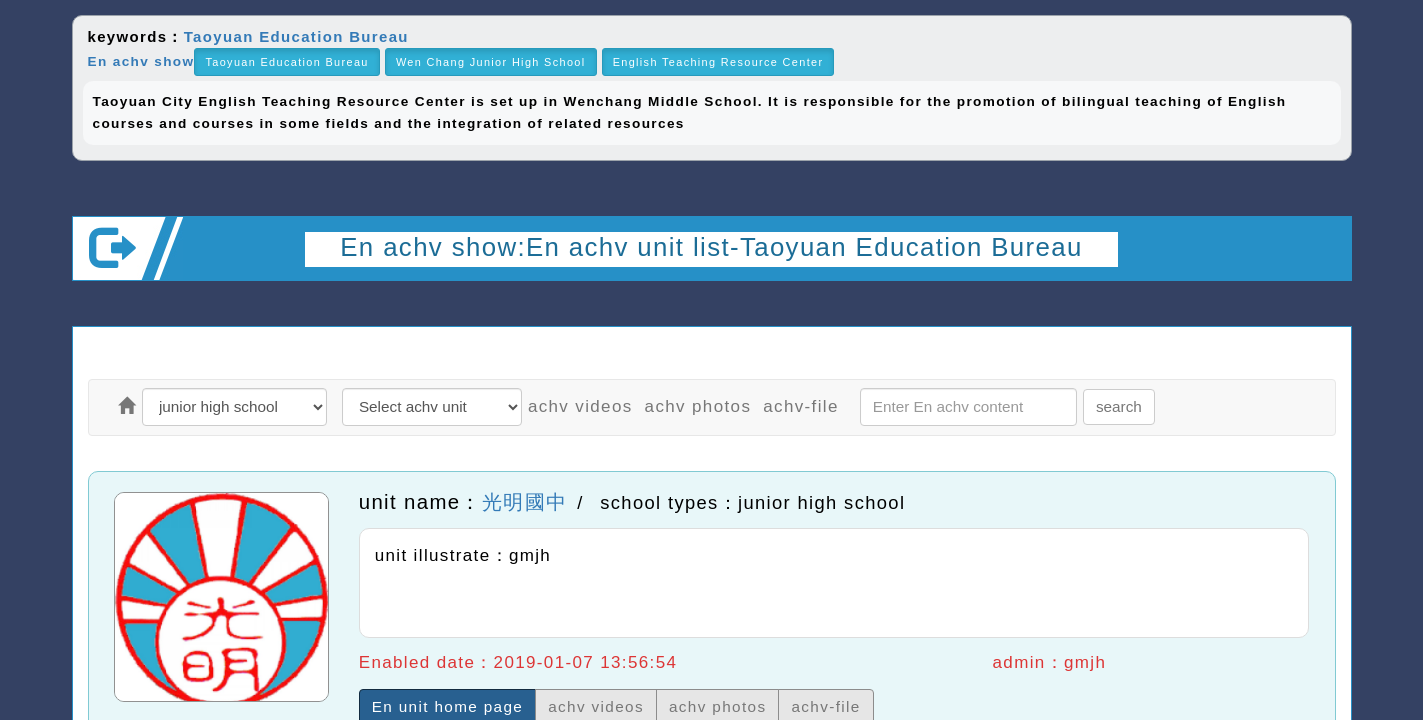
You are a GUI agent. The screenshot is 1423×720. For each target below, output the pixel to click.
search (1119, 406)
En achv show (141, 61)
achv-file (801, 406)
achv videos (580, 406)
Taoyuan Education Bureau (296, 36)
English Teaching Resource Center (718, 62)
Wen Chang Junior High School (491, 62)
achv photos (698, 406)
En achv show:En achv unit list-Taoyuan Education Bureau (711, 247)
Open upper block (1319, 307)
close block (1313, 44)
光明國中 (524, 502)
